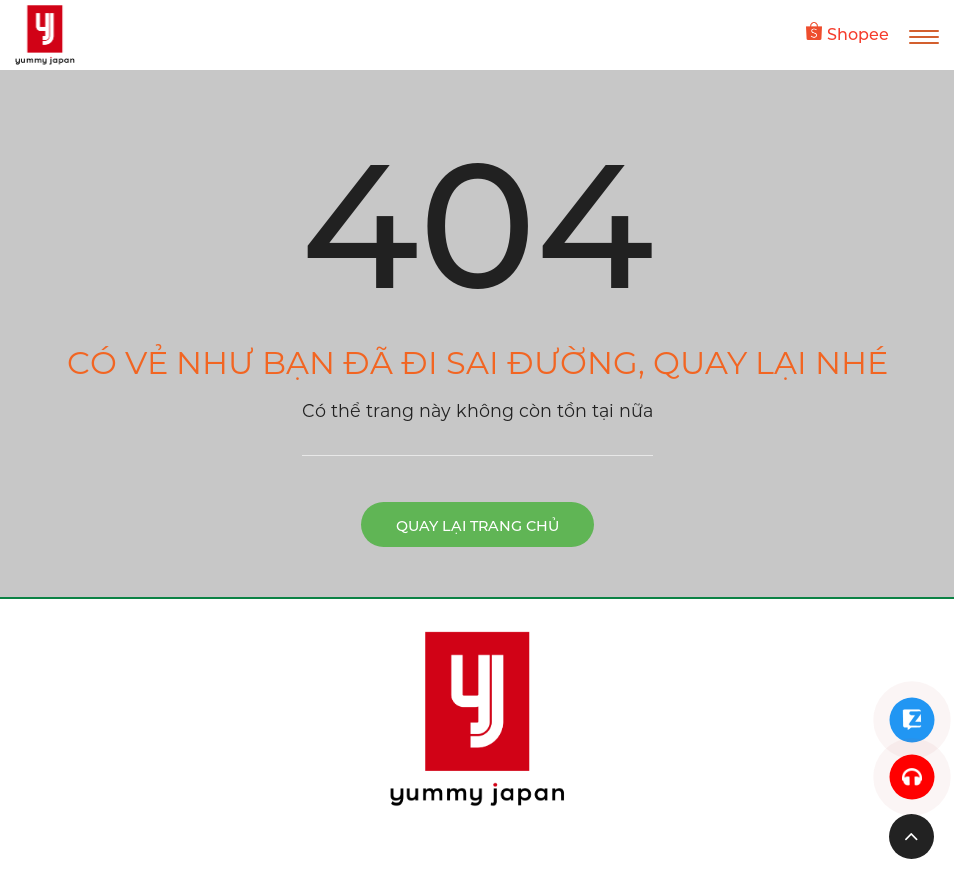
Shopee (847, 33)
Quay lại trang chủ (477, 526)
